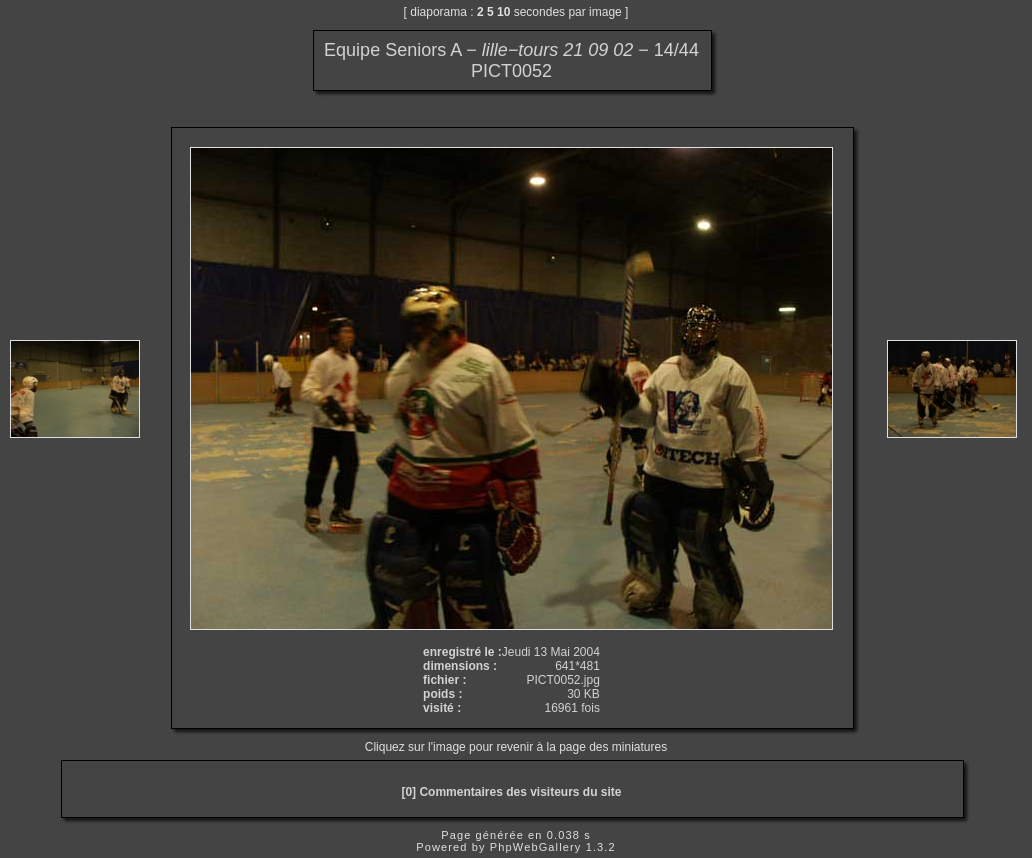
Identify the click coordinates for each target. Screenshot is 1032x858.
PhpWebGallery (536, 847)
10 (503, 12)
